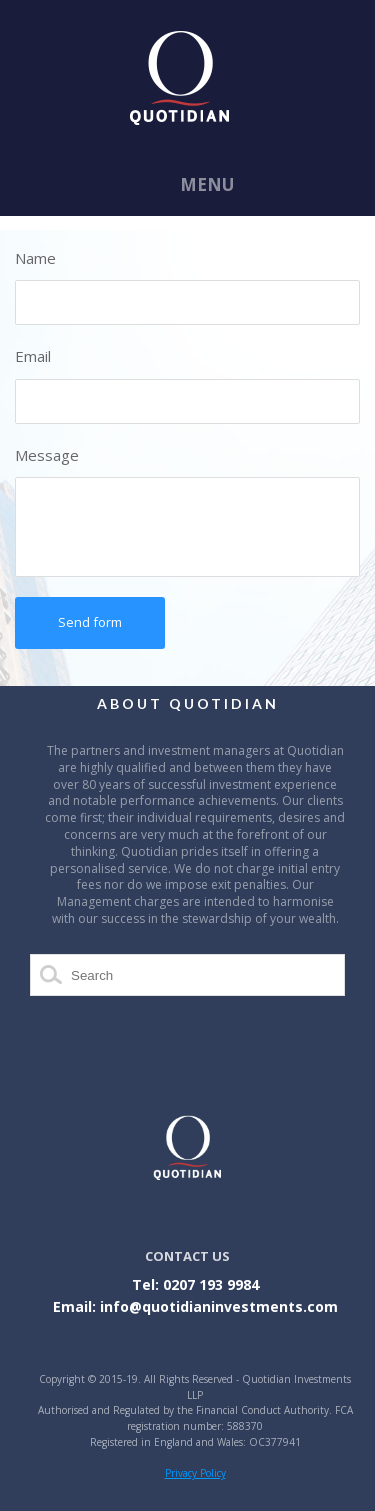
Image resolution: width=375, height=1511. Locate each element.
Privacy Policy (195, 1473)
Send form (90, 622)
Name (35, 258)
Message (47, 455)
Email (33, 356)
